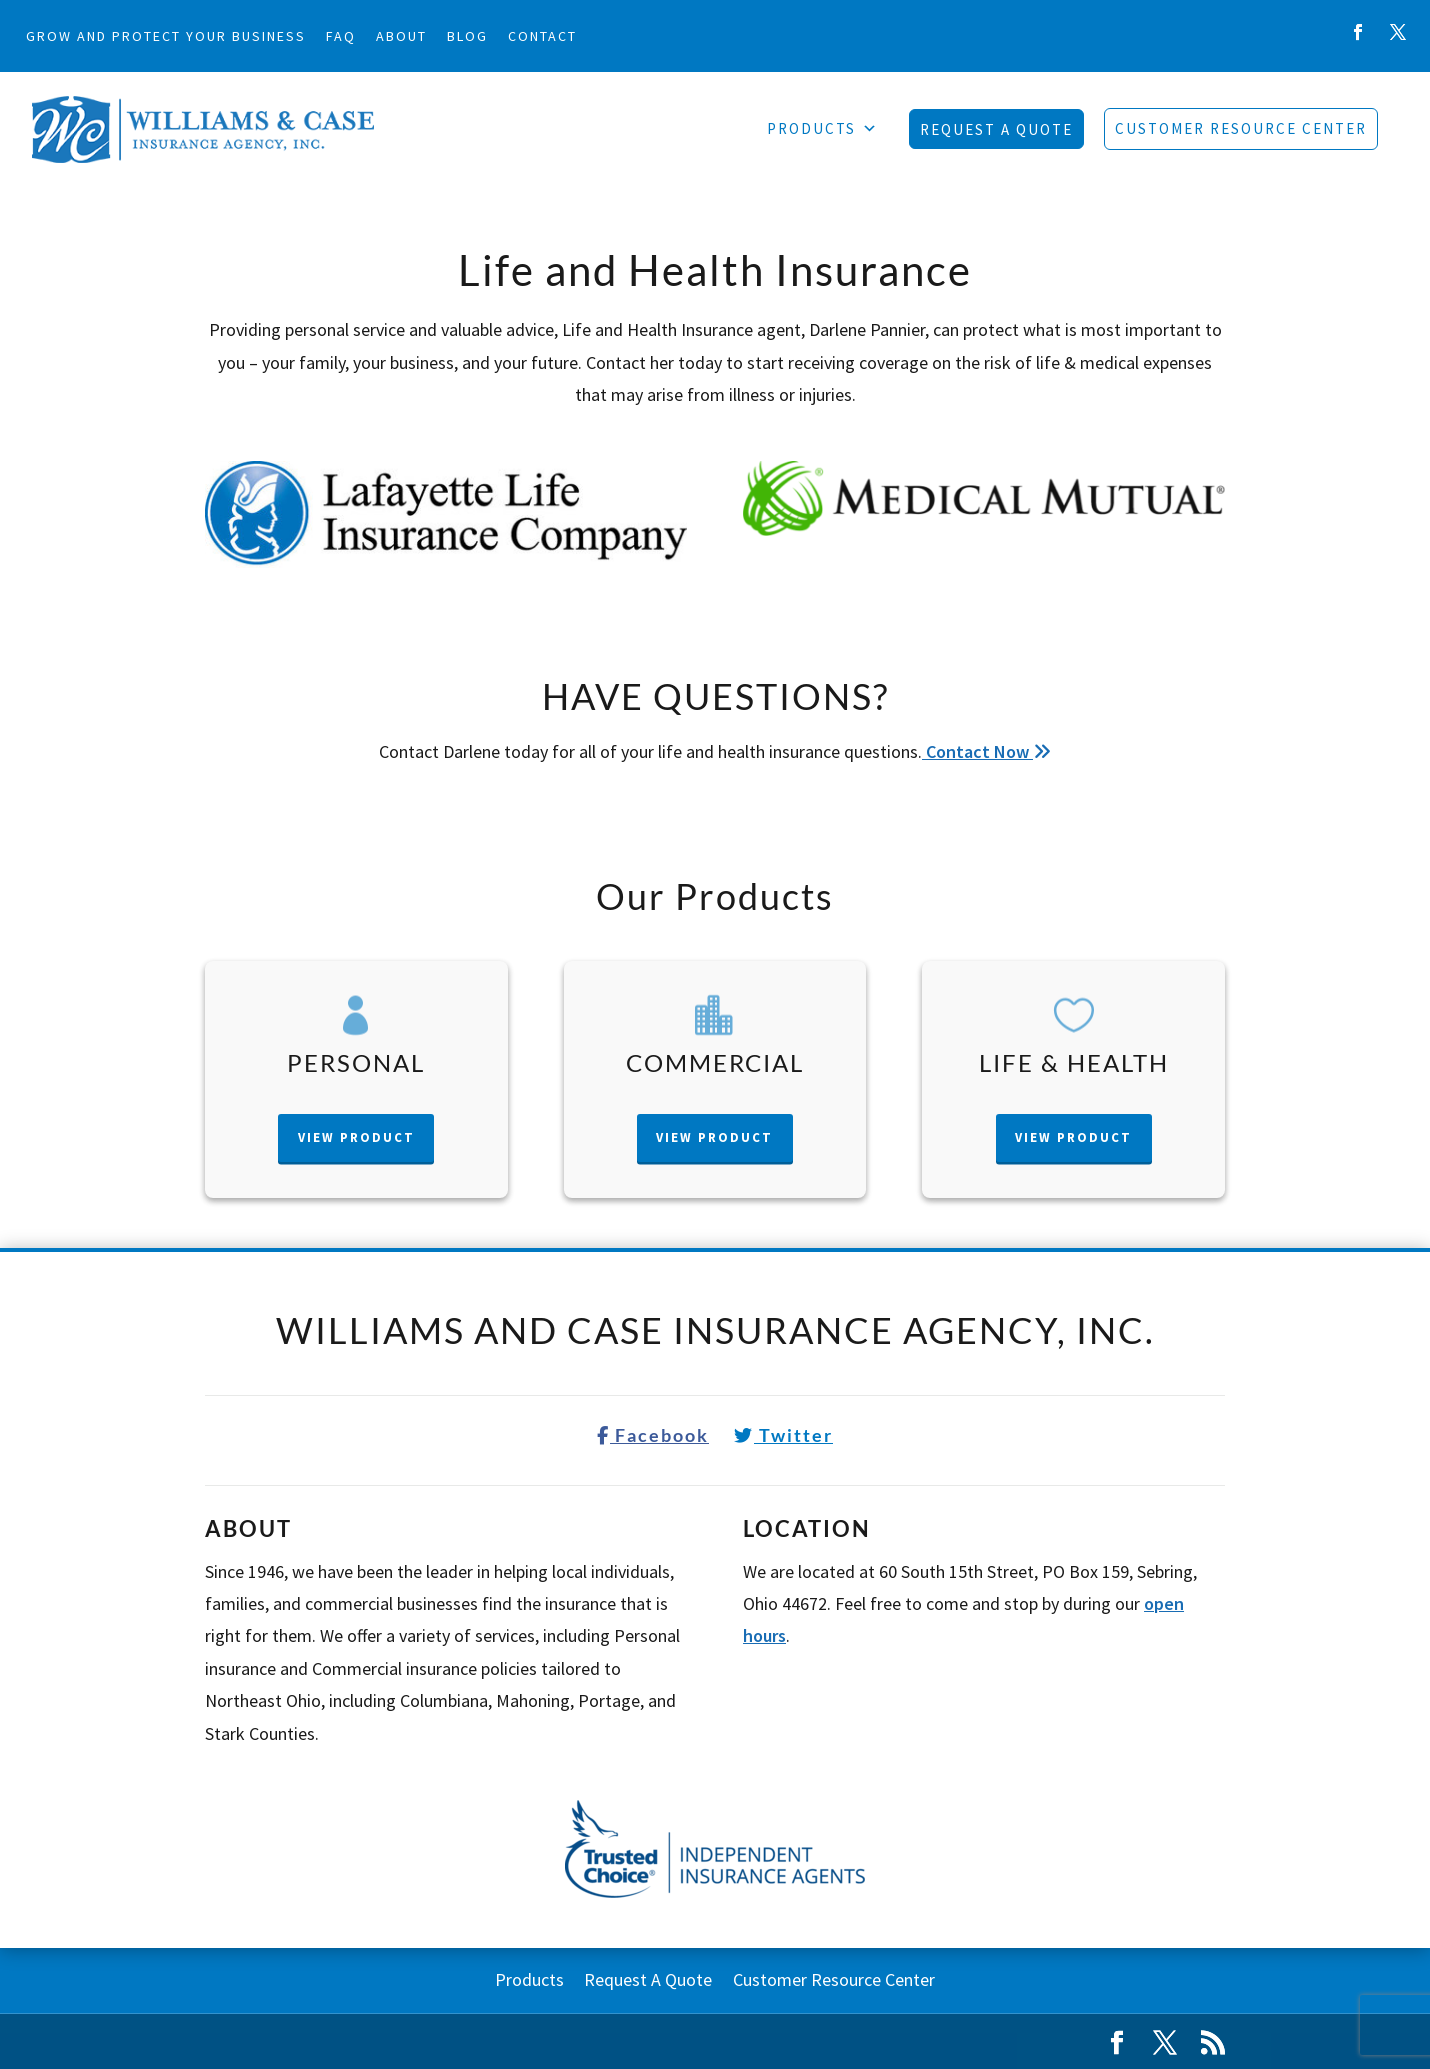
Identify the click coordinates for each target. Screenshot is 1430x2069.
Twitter (783, 1435)
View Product (356, 1137)
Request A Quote (996, 129)
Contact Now (986, 751)
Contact (542, 36)
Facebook (653, 1435)
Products (823, 129)
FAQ (341, 36)
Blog (467, 36)
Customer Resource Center (1241, 128)
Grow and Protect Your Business (166, 36)
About (401, 36)
